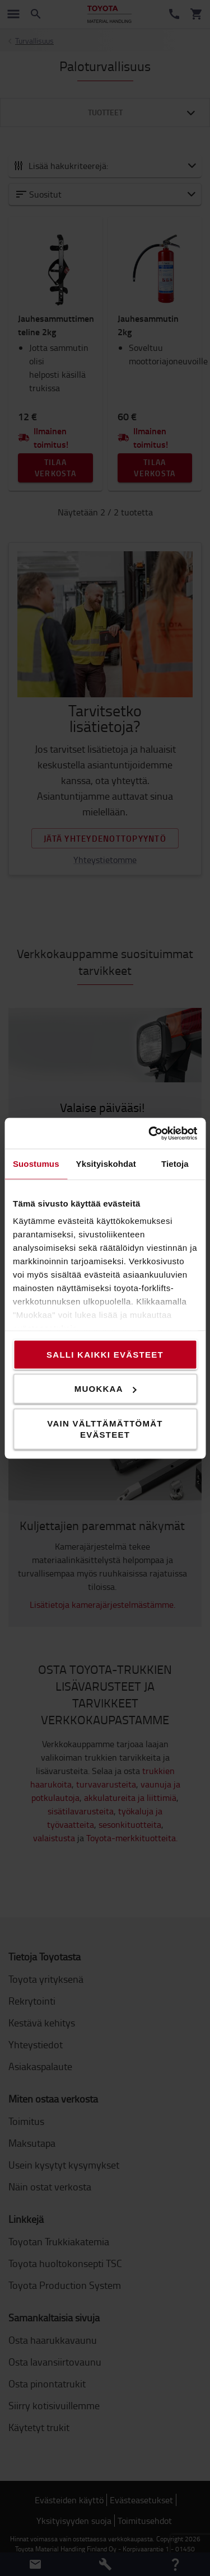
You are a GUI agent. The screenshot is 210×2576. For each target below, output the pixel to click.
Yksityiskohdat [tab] (106, 1164)
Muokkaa (105, 1388)
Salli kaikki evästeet (105, 1354)
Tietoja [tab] (175, 1164)
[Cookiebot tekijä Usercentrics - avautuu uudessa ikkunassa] (149, 1133)
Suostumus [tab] (36, 1164)
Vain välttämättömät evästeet (105, 1428)
